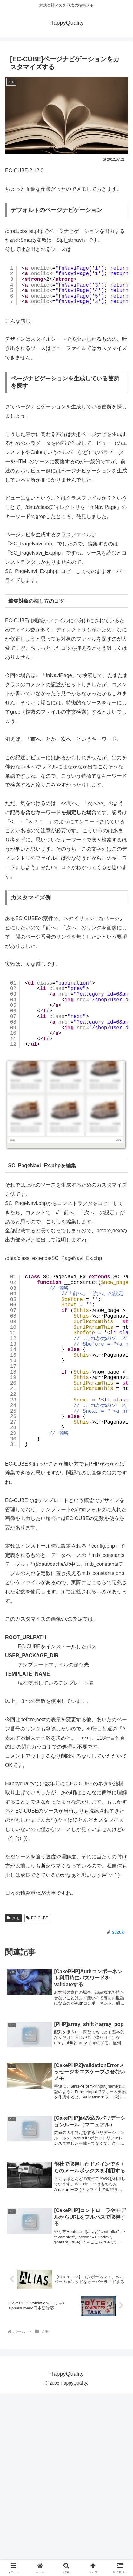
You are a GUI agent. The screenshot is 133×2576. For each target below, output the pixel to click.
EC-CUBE (37, 2101)
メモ (13, 2101)
